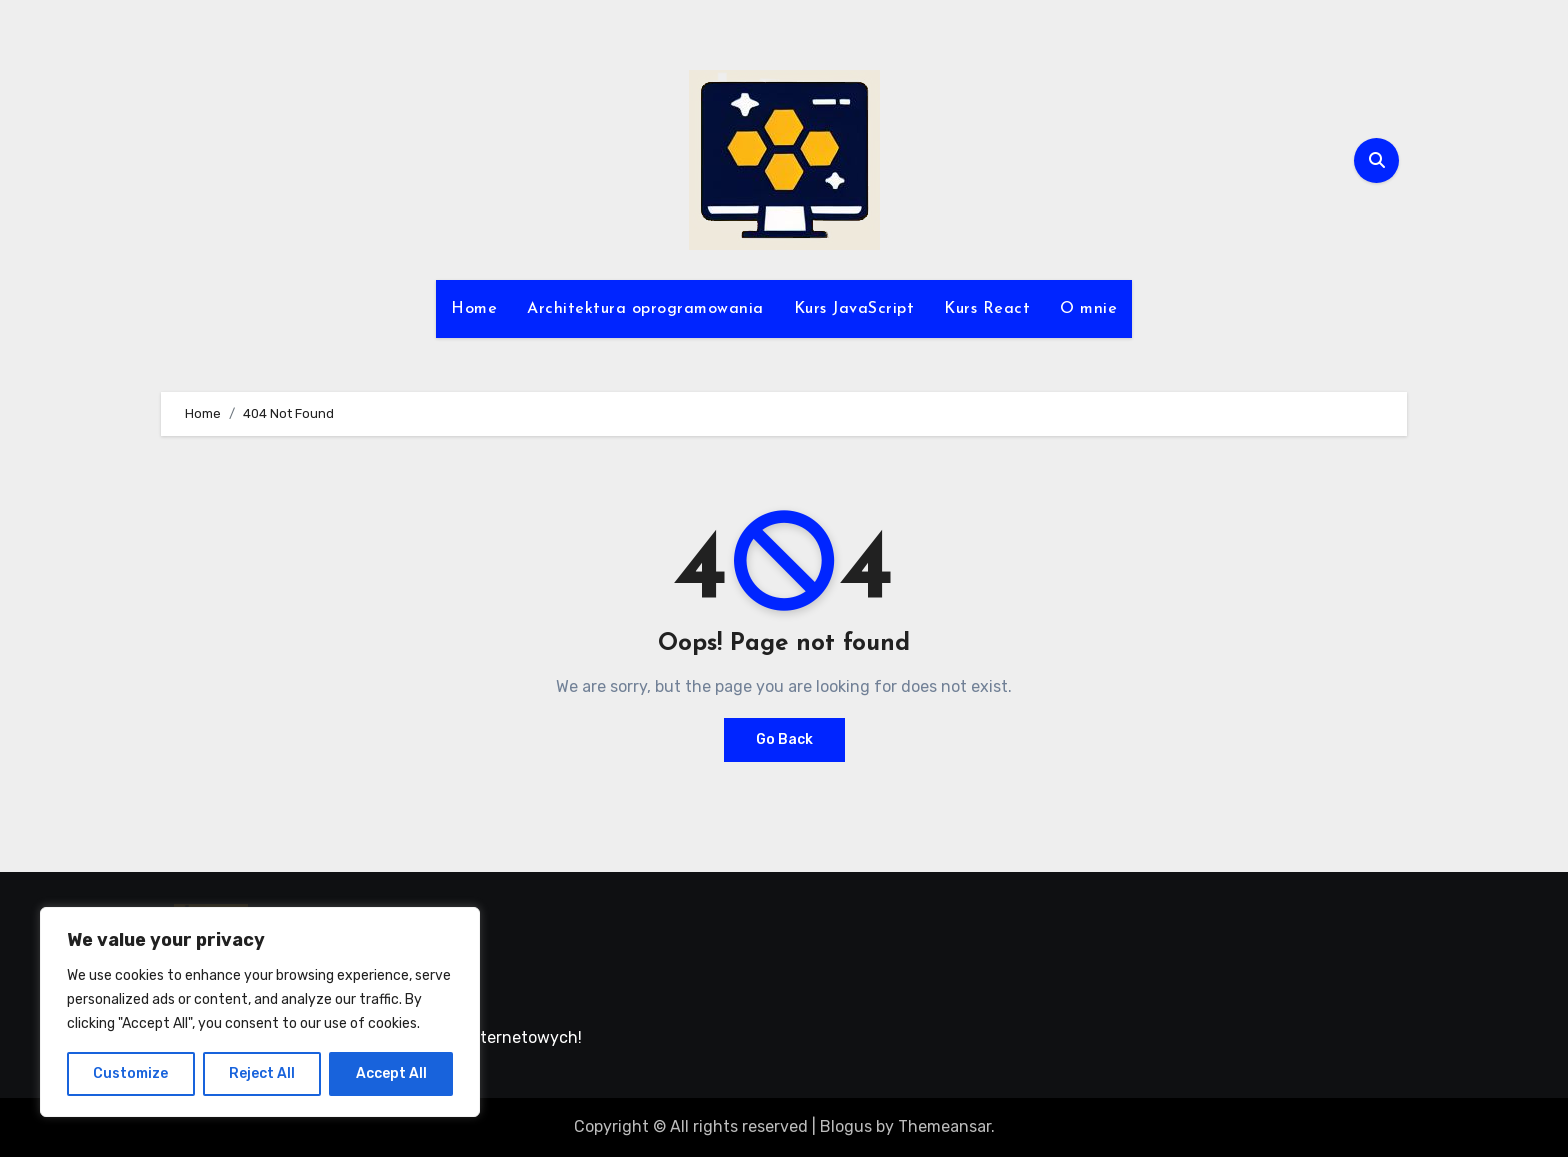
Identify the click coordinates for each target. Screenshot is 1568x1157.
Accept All (391, 1073)
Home (474, 309)
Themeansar (944, 1126)
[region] (260, 1012)
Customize (130, 1073)
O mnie (1088, 309)
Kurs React (987, 309)
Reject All (262, 1073)
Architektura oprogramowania (645, 309)
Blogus (846, 1126)
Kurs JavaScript (854, 309)
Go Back (784, 739)
